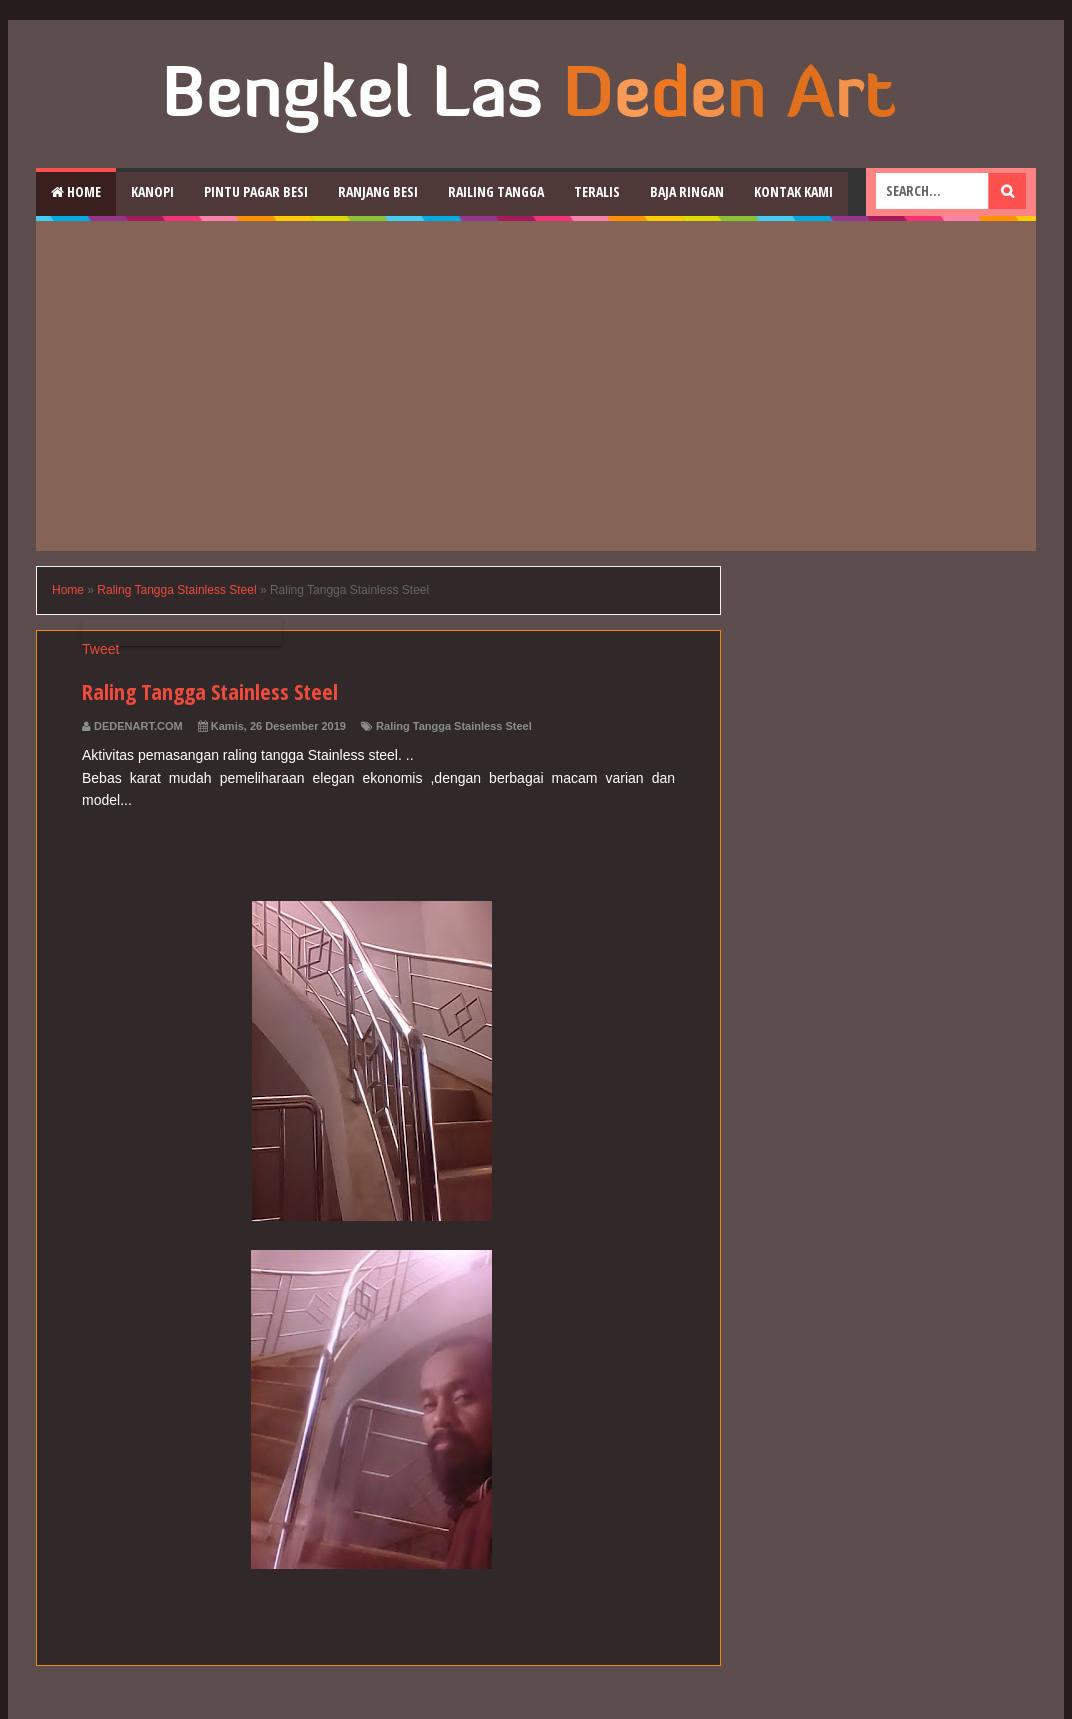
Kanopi (152, 191)
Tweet (100, 649)
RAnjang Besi (378, 191)
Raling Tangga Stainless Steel (454, 726)
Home (76, 191)
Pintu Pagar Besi (256, 191)
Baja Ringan (687, 191)
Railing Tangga (496, 191)
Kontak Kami (793, 191)
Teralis (597, 191)
